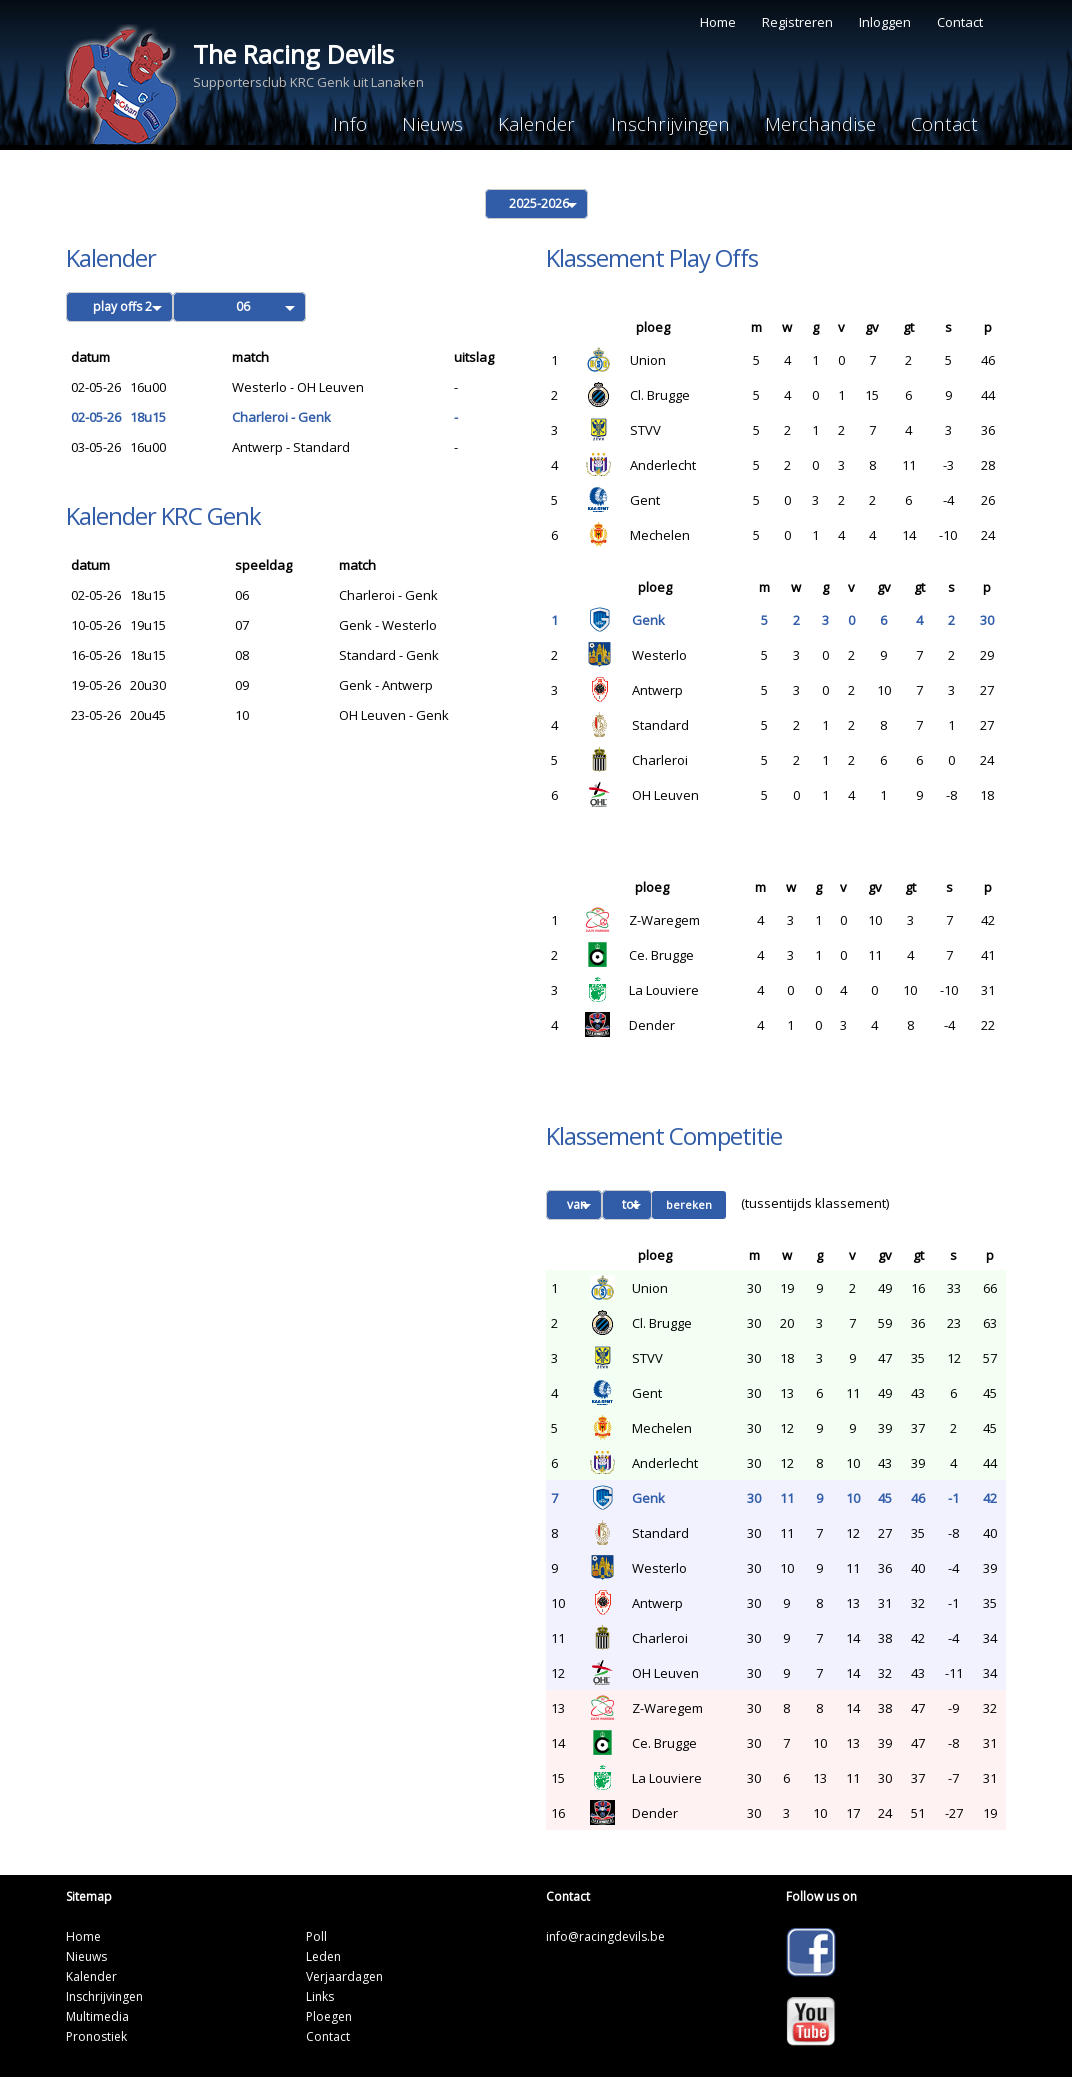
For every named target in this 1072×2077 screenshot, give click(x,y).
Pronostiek (96, 2035)
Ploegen (329, 2015)
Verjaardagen (344, 1975)
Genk (648, 619)
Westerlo (659, 654)
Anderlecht (663, 464)
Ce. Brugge (661, 954)
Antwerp (657, 689)
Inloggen (885, 22)
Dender (652, 1024)
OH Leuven (665, 794)
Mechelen (660, 534)
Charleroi (660, 759)
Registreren (797, 22)
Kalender (517, 123)
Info (319, 123)
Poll (316, 1935)
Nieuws (407, 123)
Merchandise (810, 123)
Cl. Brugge (660, 394)
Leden (323, 1955)
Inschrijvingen (655, 123)
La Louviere (664, 989)
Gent (645, 499)
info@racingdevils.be (605, 1935)
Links (320, 1995)
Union (648, 359)
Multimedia (97, 2015)
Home (718, 22)
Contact (960, 22)
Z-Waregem (664, 919)
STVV (645, 429)
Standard (660, 724)
